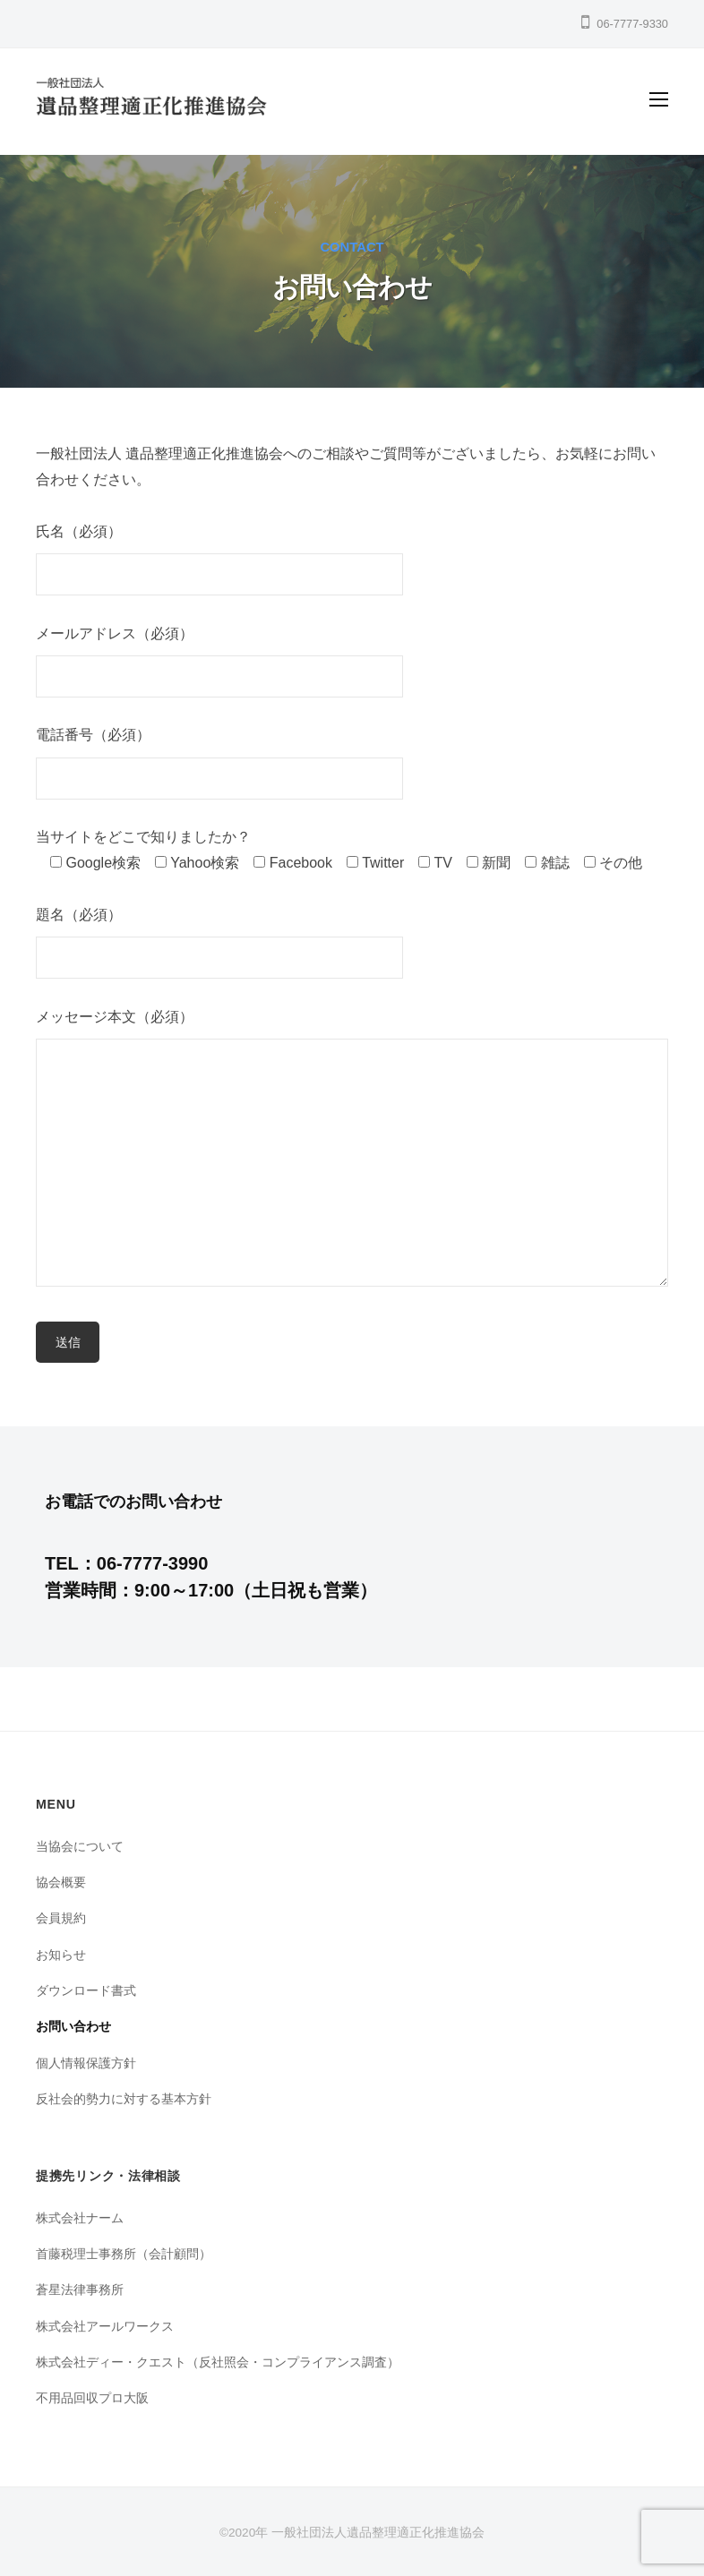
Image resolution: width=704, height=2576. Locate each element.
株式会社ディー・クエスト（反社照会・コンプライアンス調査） (217, 2362)
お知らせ (61, 1954)
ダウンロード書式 (86, 1990)
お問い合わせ (73, 2026)
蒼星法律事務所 (80, 2289)
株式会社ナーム (80, 2218)
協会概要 (61, 1882)
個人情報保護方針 (86, 2063)
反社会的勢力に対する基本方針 (123, 2099)
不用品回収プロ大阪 (92, 2398)
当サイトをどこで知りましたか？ (143, 836)
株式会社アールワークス (105, 2326)
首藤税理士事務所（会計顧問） (123, 2254)
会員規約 (61, 1918)
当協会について (80, 1846)
